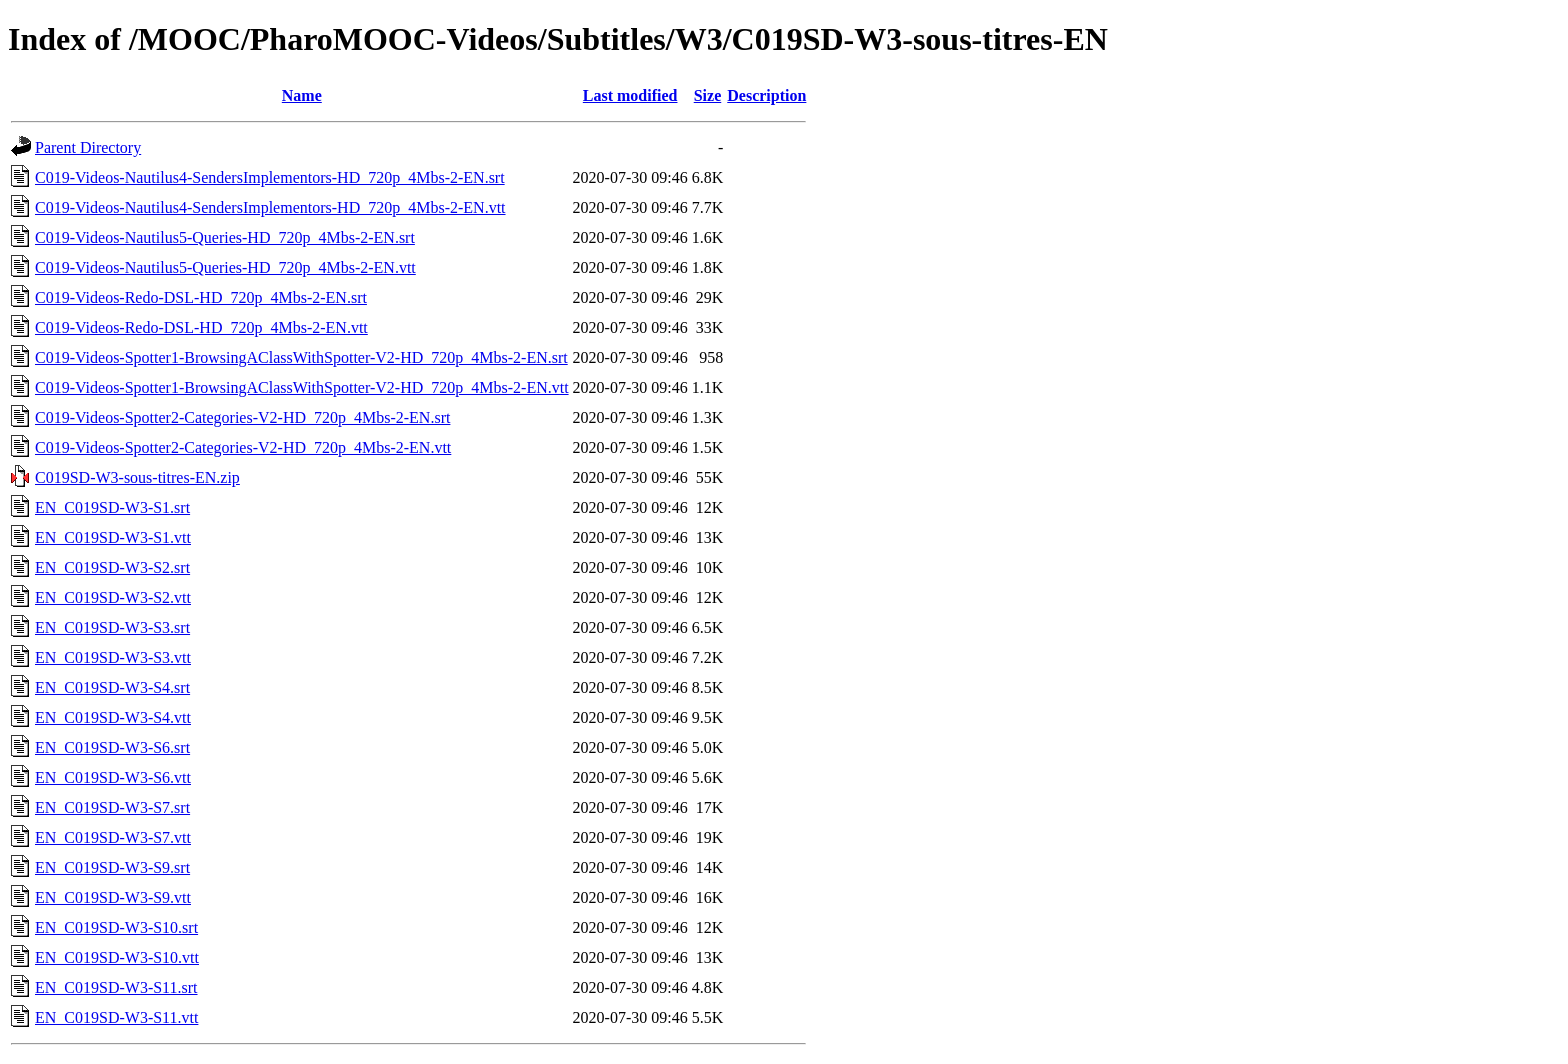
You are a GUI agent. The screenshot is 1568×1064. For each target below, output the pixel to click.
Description (766, 95)
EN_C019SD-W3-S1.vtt (113, 537)
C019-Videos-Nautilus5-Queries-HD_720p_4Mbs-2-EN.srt (225, 237)
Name (302, 95)
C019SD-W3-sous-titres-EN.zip (137, 477)
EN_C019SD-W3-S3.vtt (113, 657)
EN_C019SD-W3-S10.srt (116, 927)
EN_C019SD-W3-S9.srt (112, 867)
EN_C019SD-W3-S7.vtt (113, 837)
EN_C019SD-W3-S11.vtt (116, 1017)
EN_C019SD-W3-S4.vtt (113, 717)
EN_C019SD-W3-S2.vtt (113, 597)
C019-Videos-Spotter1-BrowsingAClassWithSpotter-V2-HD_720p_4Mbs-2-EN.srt (301, 357)
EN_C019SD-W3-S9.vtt (113, 897)
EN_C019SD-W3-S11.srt (116, 987)
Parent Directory (88, 147)
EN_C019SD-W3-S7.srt (112, 807)
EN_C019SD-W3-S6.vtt (113, 777)
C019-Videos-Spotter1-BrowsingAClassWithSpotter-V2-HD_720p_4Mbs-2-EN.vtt (302, 387)
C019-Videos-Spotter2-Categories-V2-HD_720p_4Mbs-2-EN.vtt (243, 447)
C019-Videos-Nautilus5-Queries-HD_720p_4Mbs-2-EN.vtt (225, 267)
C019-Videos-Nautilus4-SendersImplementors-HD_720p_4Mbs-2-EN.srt (270, 177)
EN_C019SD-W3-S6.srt (112, 747)
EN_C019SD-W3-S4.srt (112, 687)
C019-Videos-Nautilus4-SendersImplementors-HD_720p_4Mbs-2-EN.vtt (270, 207)
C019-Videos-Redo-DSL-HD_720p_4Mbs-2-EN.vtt (201, 327)
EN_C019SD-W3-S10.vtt (117, 957)
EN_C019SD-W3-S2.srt (112, 567)
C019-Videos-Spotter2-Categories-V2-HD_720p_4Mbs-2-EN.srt (242, 417)
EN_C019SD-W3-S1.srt (112, 507)
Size (708, 95)
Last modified (630, 95)
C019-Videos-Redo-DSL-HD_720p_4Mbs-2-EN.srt (201, 297)
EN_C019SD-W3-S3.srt (112, 627)
